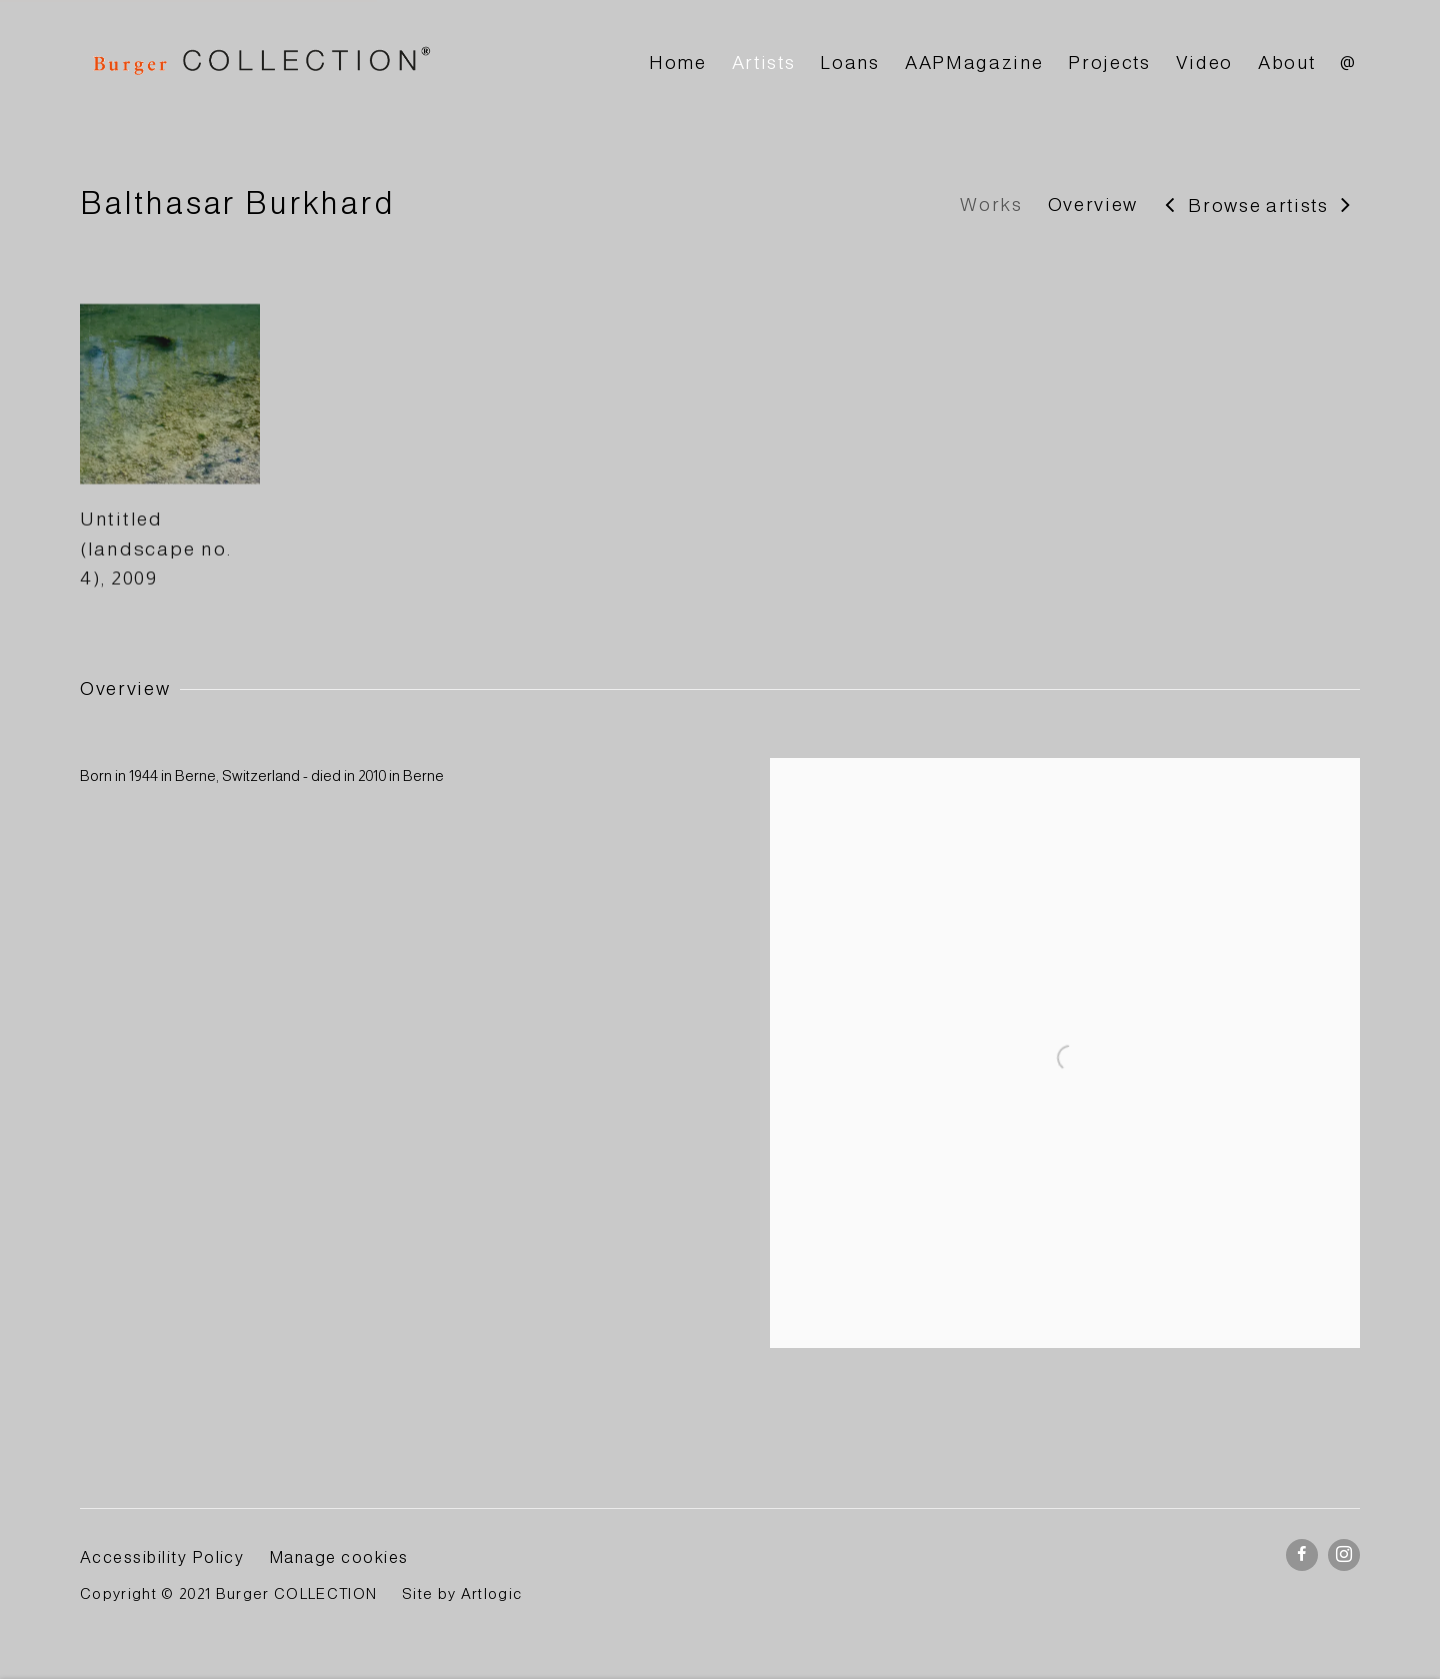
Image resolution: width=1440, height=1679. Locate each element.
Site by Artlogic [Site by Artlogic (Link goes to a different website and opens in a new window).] (462, 1594)
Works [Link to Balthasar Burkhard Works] (991, 204)
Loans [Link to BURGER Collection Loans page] (849, 62)
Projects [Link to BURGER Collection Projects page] (1109, 62)
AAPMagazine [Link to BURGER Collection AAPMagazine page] (974, 62)
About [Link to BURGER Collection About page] (1286, 62)
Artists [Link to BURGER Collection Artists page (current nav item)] (764, 62)
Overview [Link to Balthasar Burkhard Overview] (1093, 204)
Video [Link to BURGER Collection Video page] (1204, 62)
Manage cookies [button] (339, 1557)
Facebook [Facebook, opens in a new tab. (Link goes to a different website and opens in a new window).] (1302, 1555)
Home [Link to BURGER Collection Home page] (678, 62)
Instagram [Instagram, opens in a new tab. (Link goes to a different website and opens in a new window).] (1344, 1555)
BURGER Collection (260, 63)
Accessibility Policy (162, 1557)
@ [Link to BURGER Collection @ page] (1348, 62)
